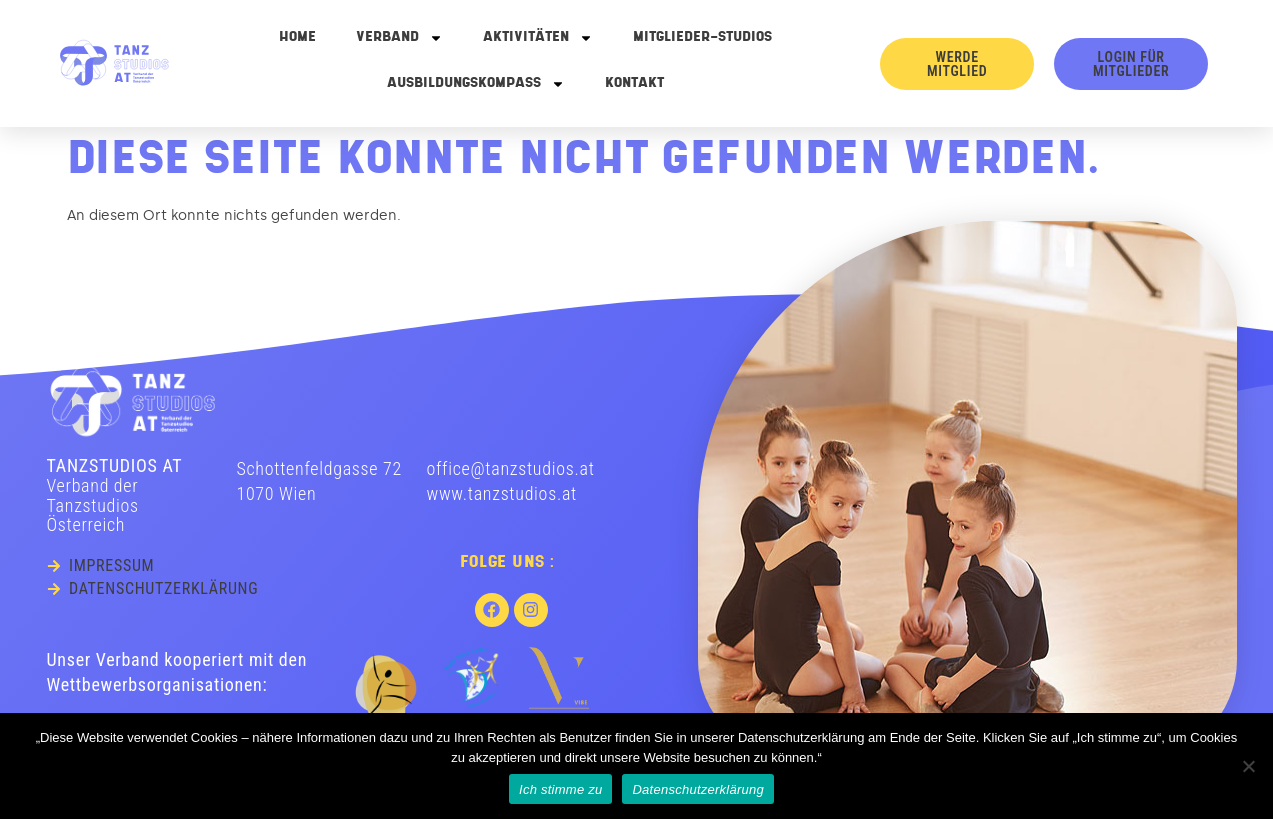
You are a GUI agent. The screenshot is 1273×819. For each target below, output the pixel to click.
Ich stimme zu (560, 789)
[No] (1248, 766)
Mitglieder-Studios (702, 37)
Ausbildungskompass (476, 84)
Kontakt (634, 83)
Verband (399, 38)
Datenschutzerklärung (697, 789)
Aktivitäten (538, 38)
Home (297, 37)
